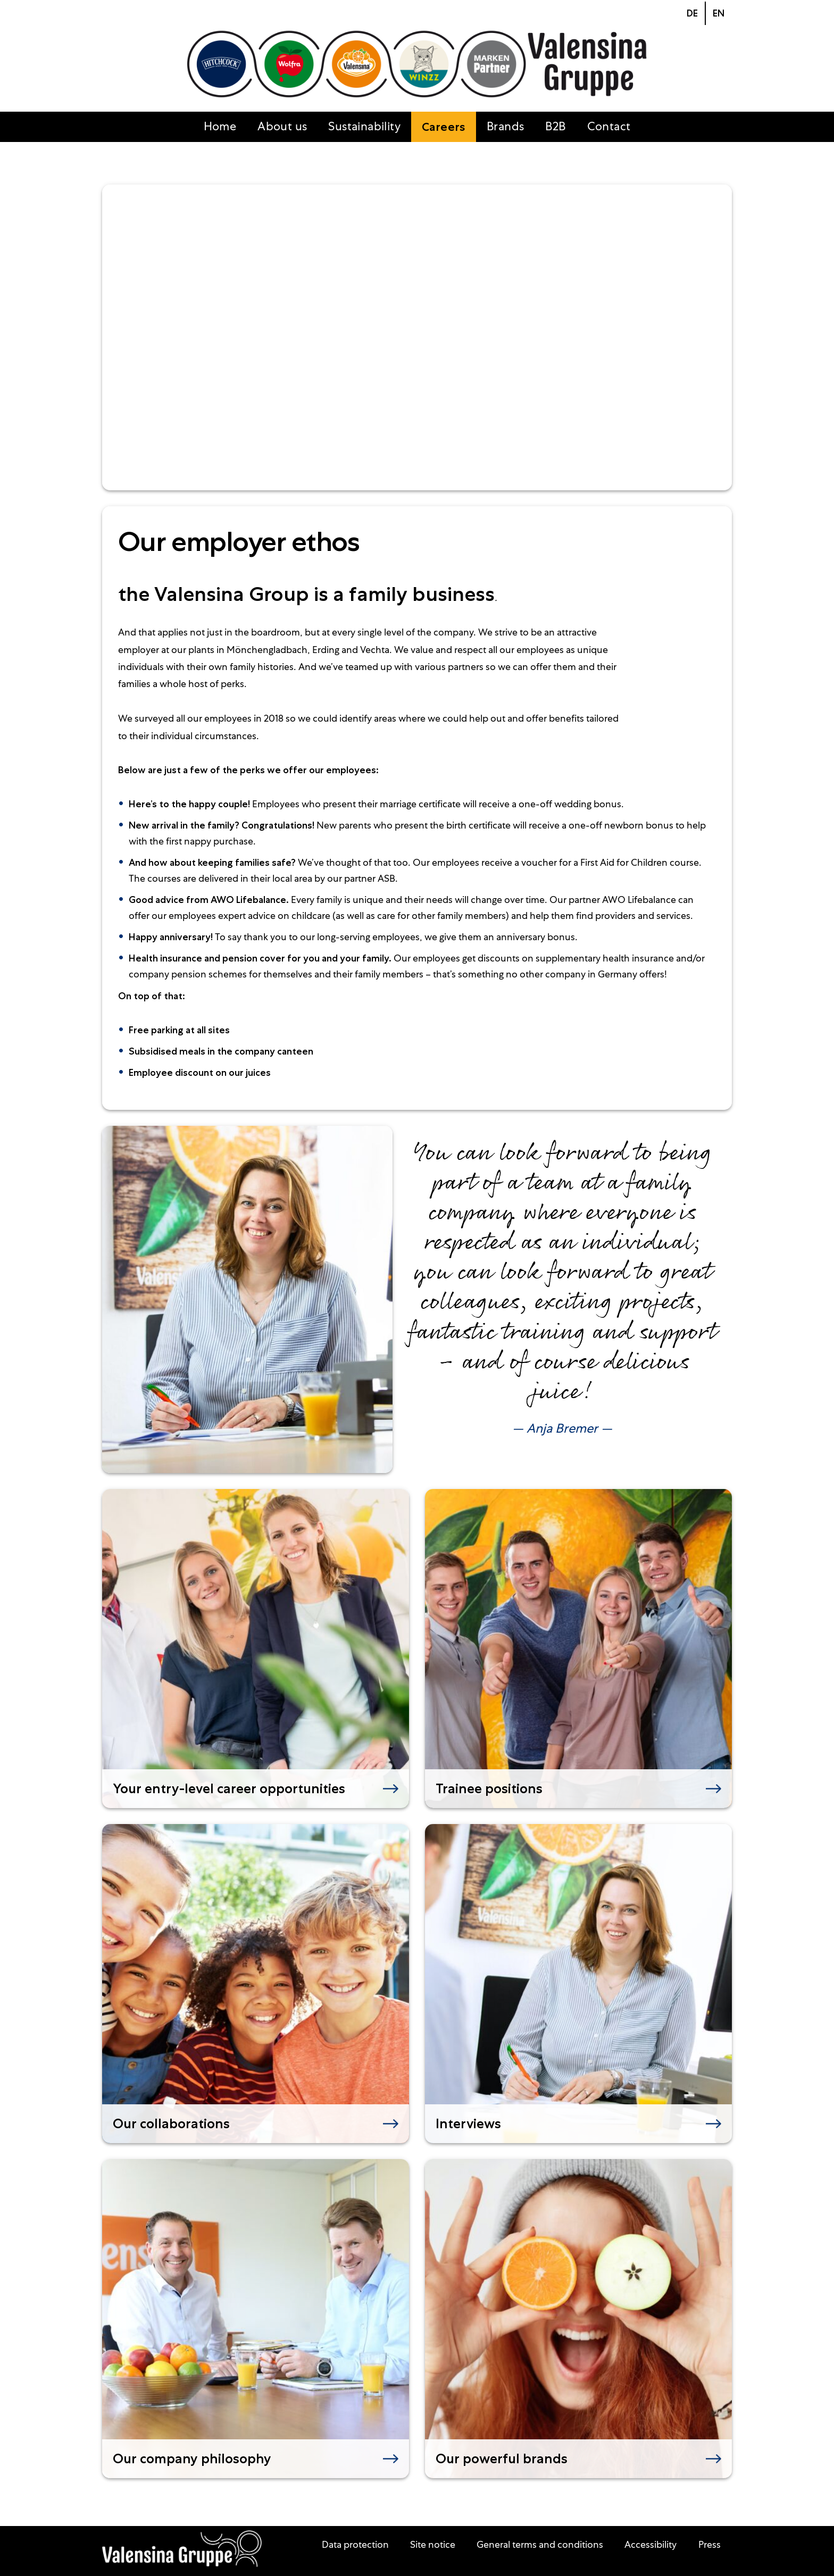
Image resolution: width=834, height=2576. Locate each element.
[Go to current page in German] (692, 13)
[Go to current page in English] (718, 13)
